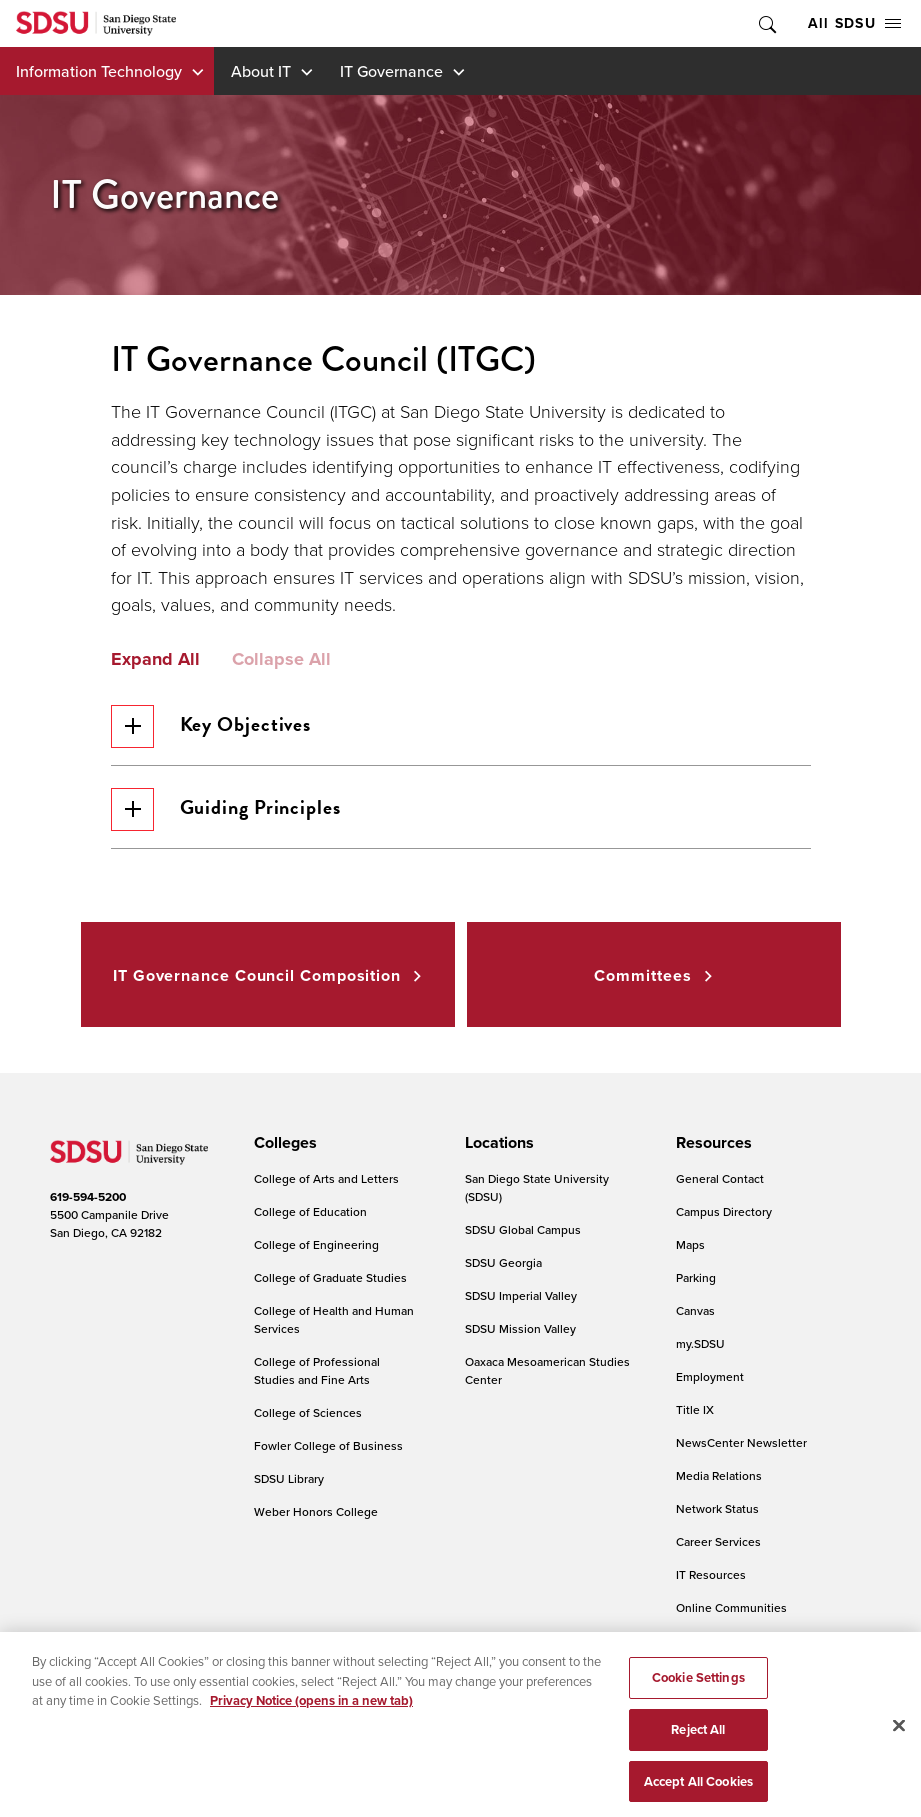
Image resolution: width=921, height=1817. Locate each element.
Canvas (695, 1310)
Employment (710, 1376)
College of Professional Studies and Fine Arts (317, 1370)
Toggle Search (766, 23)
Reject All (698, 1745)
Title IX (695, 1409)
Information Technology (99, 71)
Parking (696, 1277)
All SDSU (854, 23)
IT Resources (711, 1574)
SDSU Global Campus (523, 1229)
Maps (690, 1244)
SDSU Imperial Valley (521, 1295)
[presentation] (282, 1143)
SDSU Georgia (503, 1262)
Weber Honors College (316, 1511)
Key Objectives (211, 726)
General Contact (720, 1178)
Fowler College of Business (328, 1445)
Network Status (717, 1508)
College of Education (310, 1211)
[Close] (899, 1743)
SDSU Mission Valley (520, 1328)
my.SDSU (700, 1343)
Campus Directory (724, 1211)
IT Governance (391, 71)
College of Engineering (316, 1244)
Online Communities (731, 1607)
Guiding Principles (226, 809)
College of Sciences (308, 1412)
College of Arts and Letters (326, 1178)
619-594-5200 (88, 1196)
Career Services (718, 1541)
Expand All (155, 660)
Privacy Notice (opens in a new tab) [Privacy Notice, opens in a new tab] (311, 1716)
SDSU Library (289, 1478)
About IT (261, 71)
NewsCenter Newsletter (741, 1442)
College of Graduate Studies (330, 1277)
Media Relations (719, 1475)
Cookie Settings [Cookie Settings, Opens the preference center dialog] (698, 1693)
